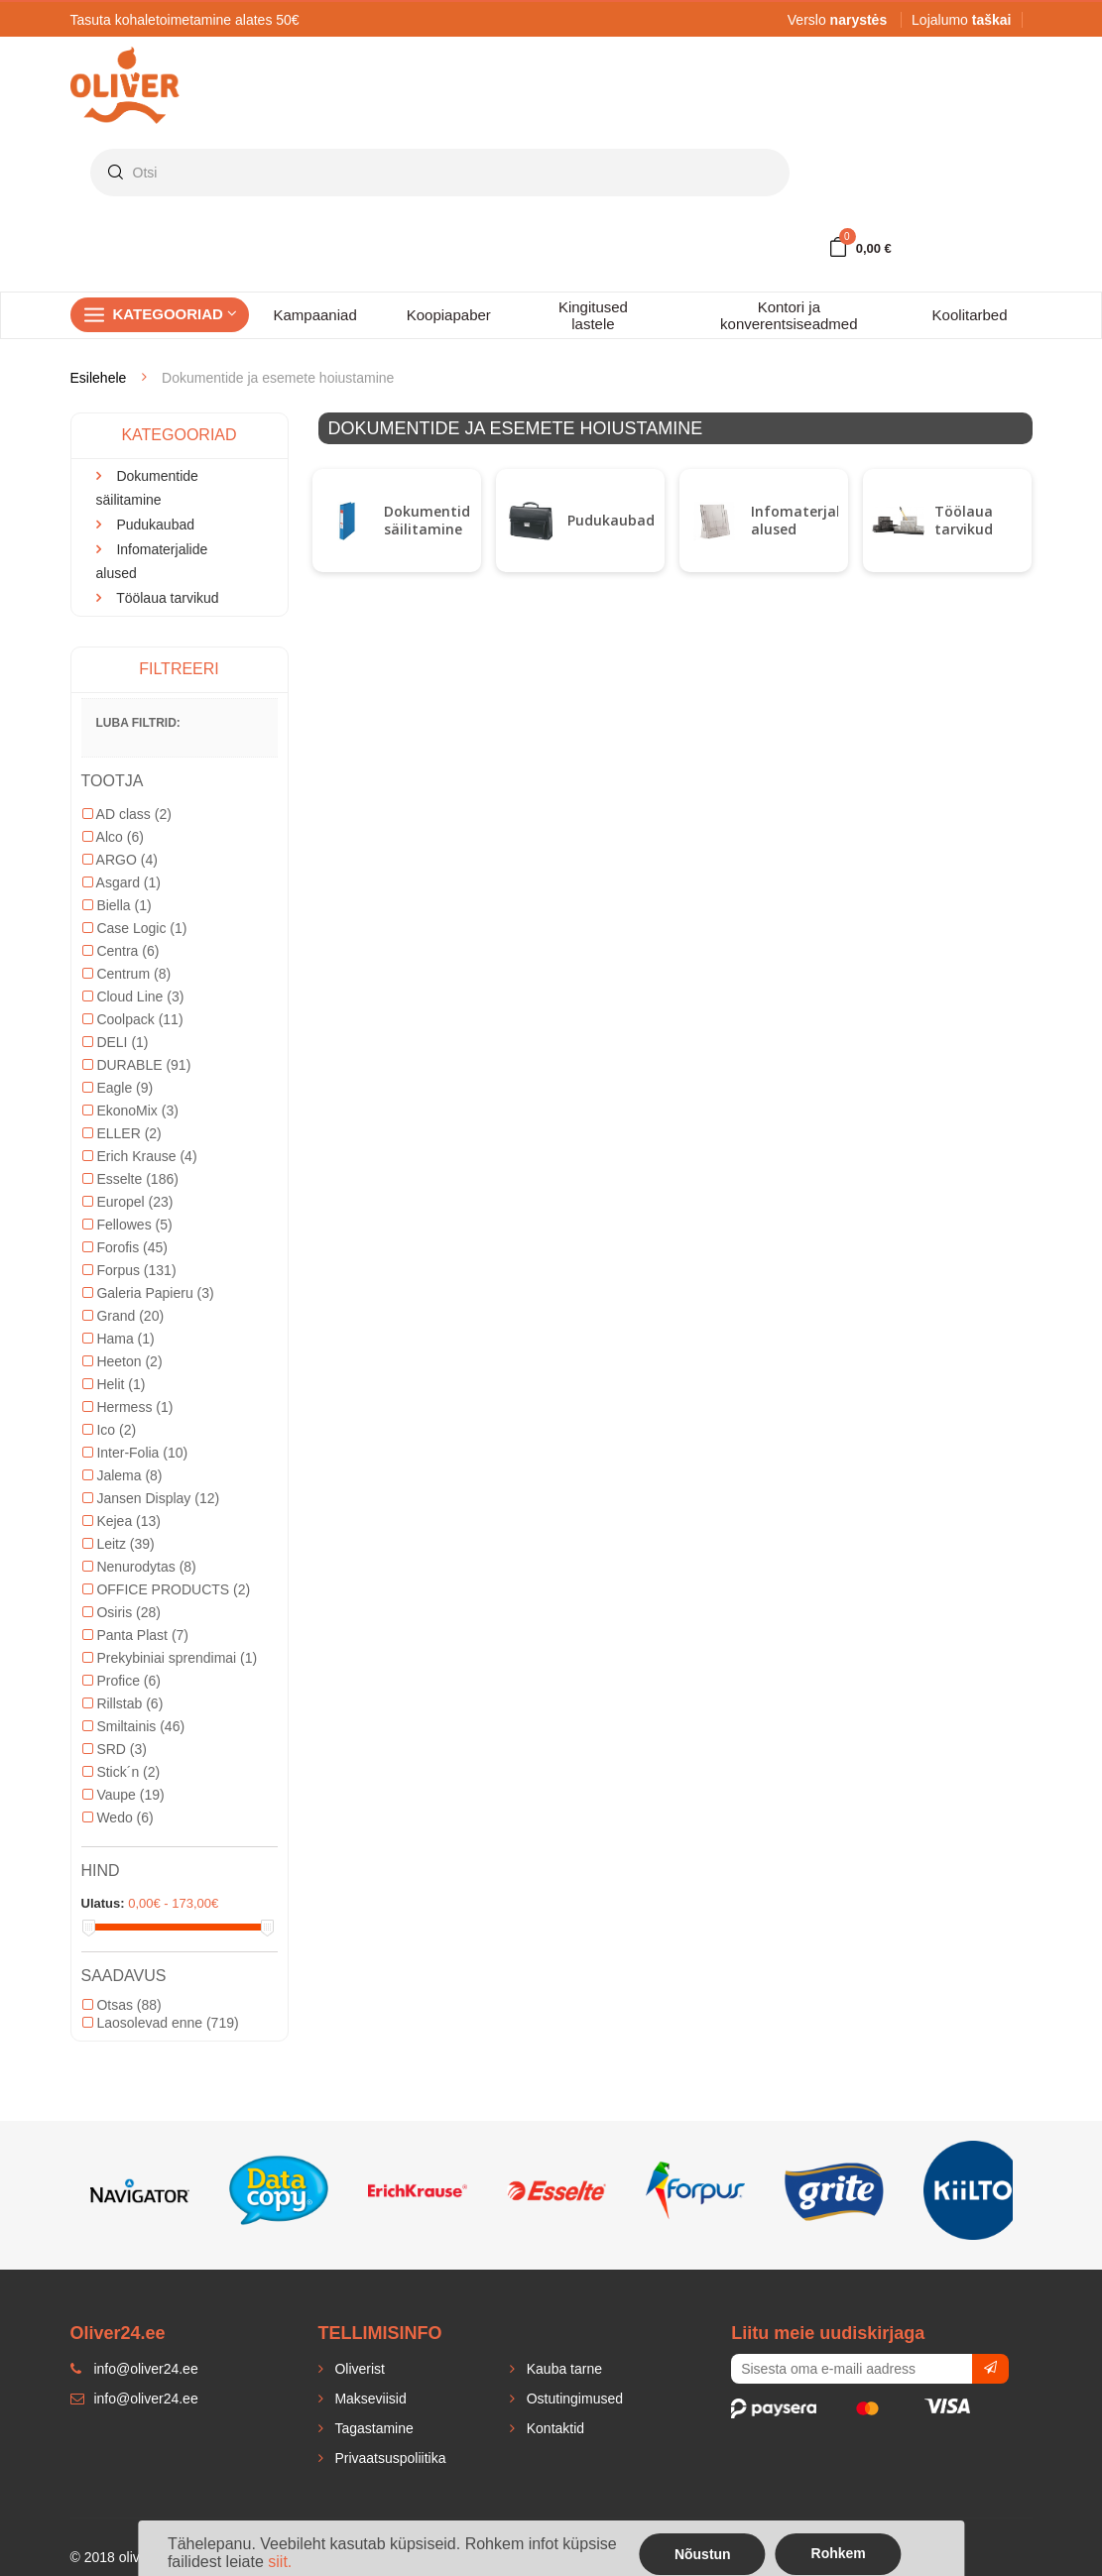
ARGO (120, 860)
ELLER (122, 1133)
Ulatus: (103, 1903)
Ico (109, 1430)
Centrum (127, 974)
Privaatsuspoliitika (388, 2458)
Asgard (121, 882)
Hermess (128, 1407)
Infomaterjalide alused (806, 520)
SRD (114, 1749)
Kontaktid (553, 2428)
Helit (114, 1384)
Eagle (118, 1088)
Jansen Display (151, 1498)
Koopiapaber (449, 314)
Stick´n (121, 1772)
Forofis (125, 1247)
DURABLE (136, 1065)
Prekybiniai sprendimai (170, 1658)
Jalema (122, 1475)
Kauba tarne (562, 2369)
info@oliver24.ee (134, 2398)
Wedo (118, 1817)
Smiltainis (133, 1726)
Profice (121, 1681)
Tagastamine (372, 2428)
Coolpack (133, 1019)
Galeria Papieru (148, 1293)
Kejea (122, 1521)
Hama (118, 1339)
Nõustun (702, 2554)
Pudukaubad (611, 520)
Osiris (121, 1612)
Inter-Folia (135, 1453)
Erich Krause (139, 1156)
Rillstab (123, 1703)
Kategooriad (175, 313)
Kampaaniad (315, 314)
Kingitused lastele (593, 315)
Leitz (118, 1544)
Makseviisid (369, 2398)
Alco (113, 837)
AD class (127, 814)
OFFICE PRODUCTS (166, 1589)
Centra (121, 951)
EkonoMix (130, 1110)
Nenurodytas (139, 1567)
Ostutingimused (573, 2398)
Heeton (122, 1361)
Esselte (130, 1179)
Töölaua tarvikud (963, 520)
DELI (115, 1042)
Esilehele (98, 378)
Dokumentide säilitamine (431, 520)
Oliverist (358, 2369)
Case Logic (134, 928)
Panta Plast (135, 1635)
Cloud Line (133, 996)
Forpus (129, 1270)
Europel (128, 1202)
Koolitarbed (970, 314)
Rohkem (838, 2553)
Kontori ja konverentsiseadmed (788, 315)
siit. (280, 2561)
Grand (123, 1316)
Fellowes (127, 1224)
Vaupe (123, 1795)
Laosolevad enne (160, 2023)
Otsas (122, 2005)
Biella (117, 905)
